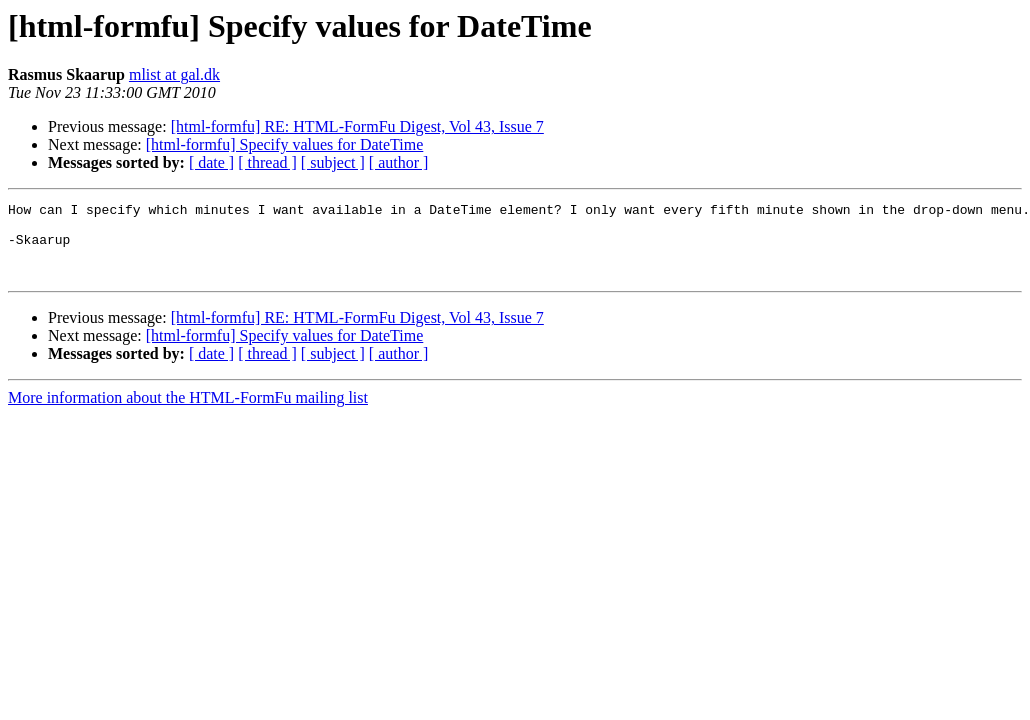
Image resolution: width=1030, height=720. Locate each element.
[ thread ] (267, 162)
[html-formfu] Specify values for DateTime (285, 144)
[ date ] (211, 162)
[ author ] (399, 162)
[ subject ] (333, 162)
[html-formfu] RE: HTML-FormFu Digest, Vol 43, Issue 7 (357, 126)
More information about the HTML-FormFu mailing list (188, 412)
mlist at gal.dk (174, 74)
